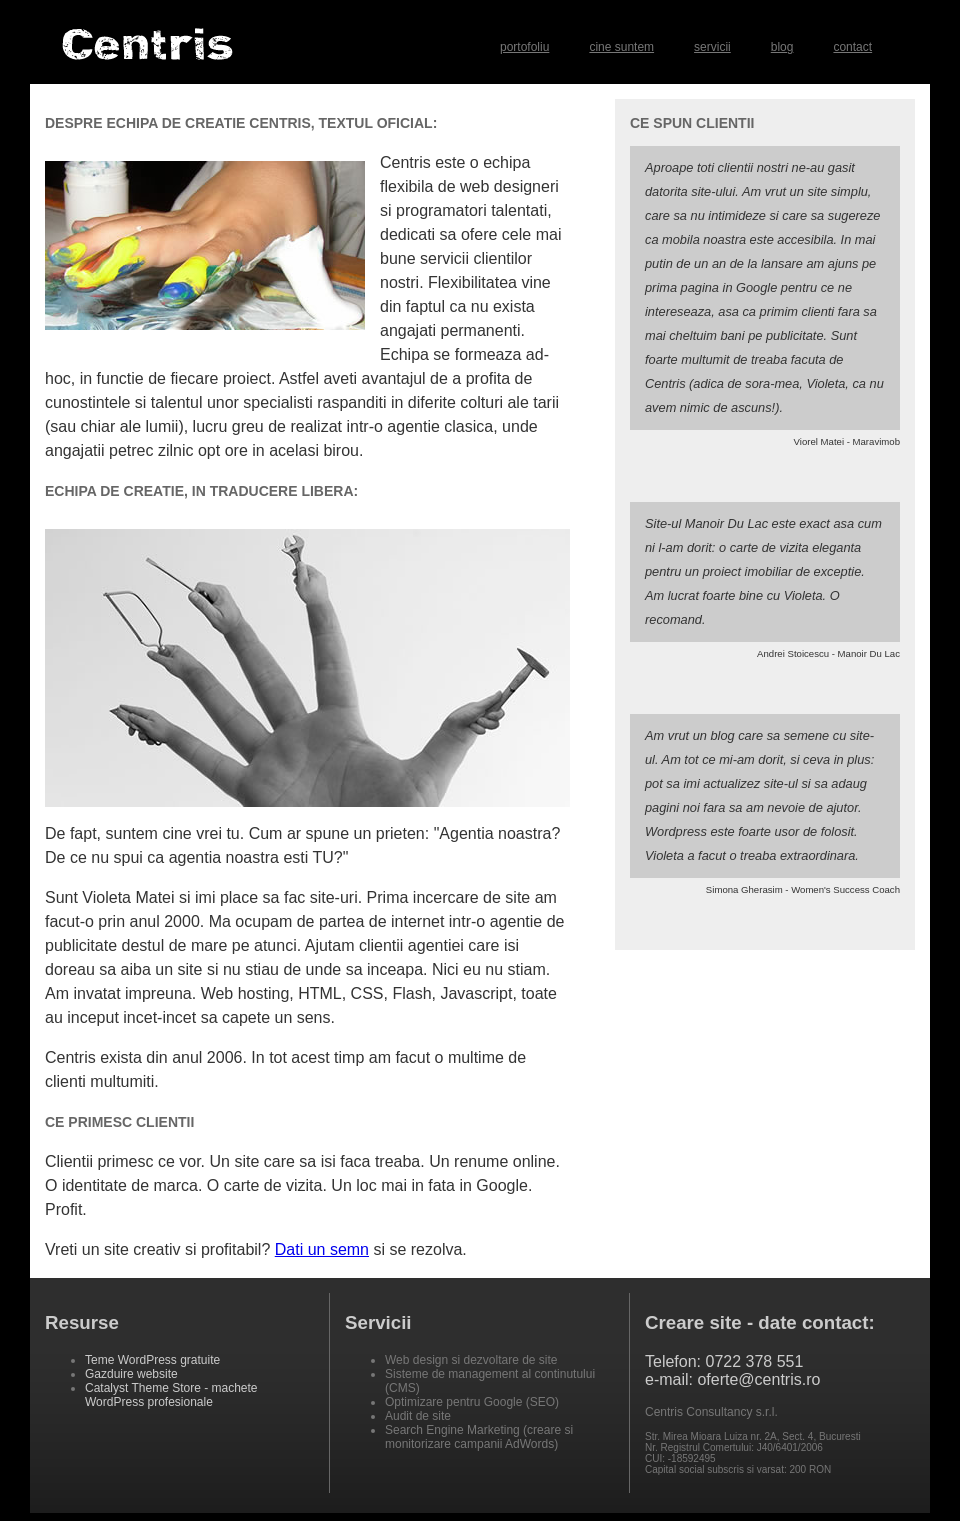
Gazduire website (131, 1374)
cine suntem (621, 47)
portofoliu (524, 47)
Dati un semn (322, 1249)
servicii (712, 47)
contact (852, 47)
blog (782, 47)
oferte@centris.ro (758, 1379)
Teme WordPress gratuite (152, 1360)
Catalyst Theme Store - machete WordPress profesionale (171, 1395)
